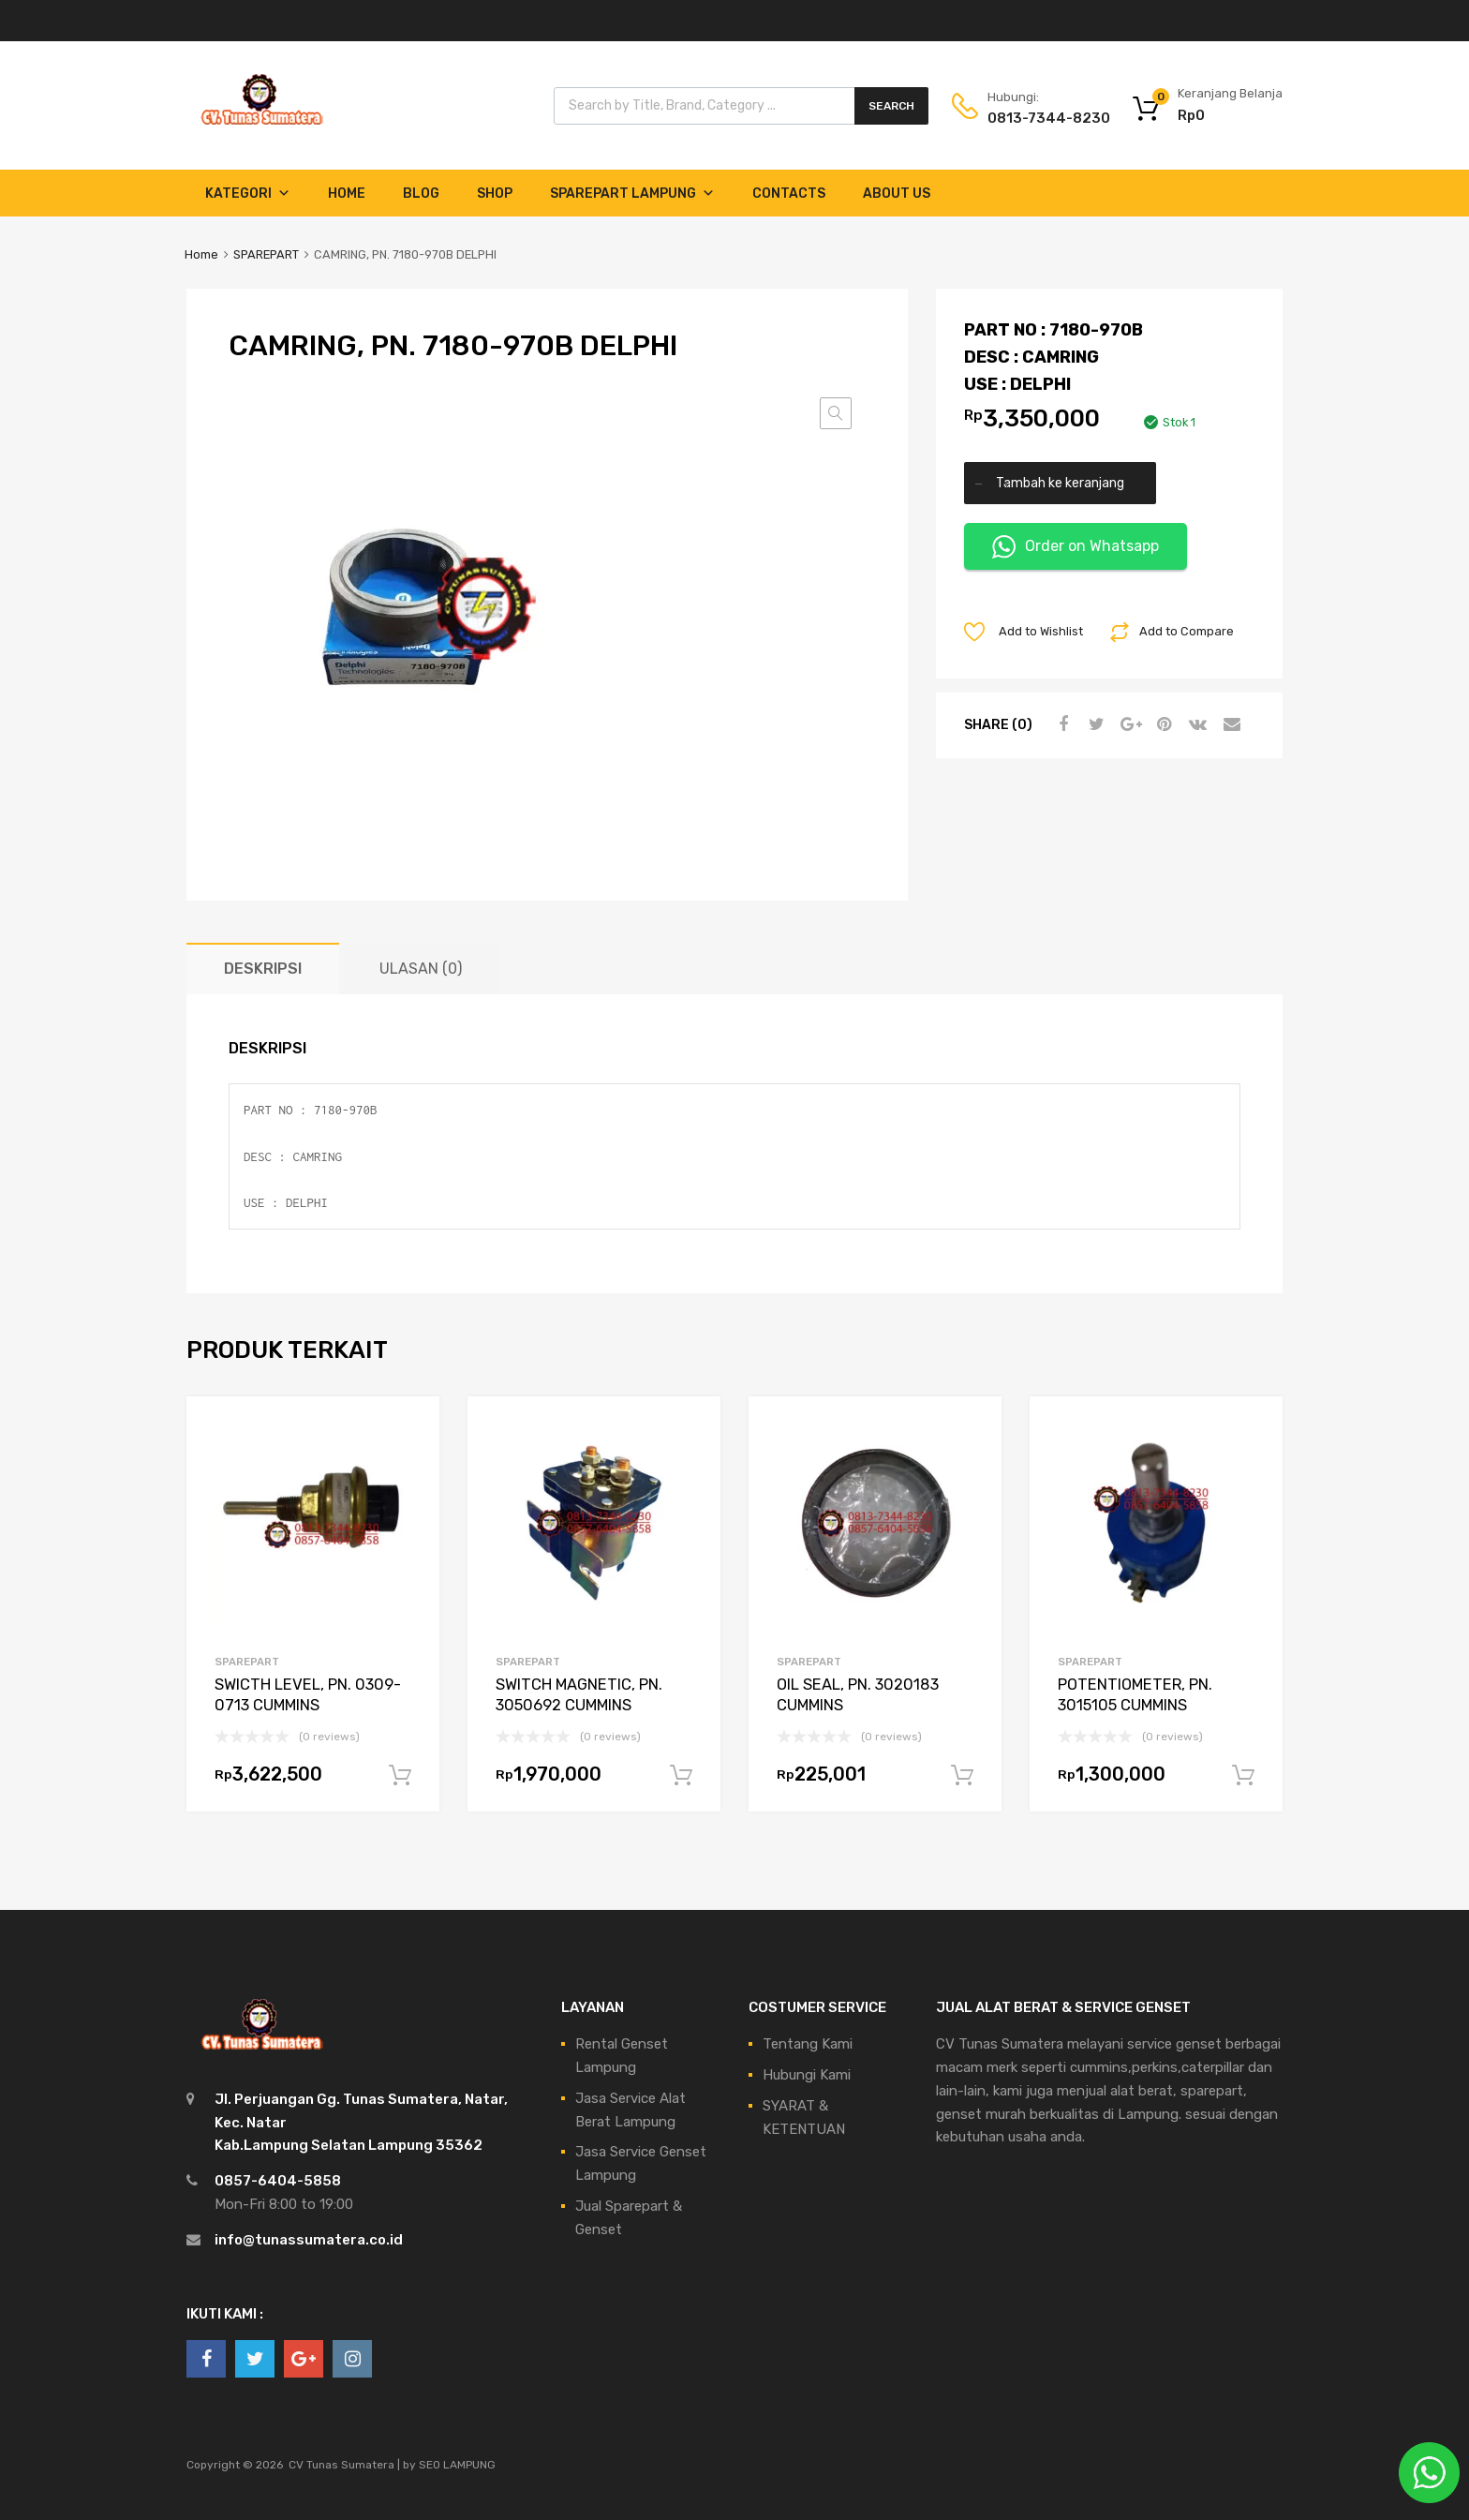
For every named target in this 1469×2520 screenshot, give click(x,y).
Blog (421, 193)
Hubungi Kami (807, 2074)
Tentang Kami (808, 2043)
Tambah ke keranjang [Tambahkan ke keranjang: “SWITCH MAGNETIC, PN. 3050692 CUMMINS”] (681, 1776)
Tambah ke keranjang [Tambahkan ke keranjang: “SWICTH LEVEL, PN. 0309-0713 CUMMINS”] (400, 1776)
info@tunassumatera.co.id (309, 2239)
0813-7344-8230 (1033, 118)
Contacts (788, 193)
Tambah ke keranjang (1060, 482)
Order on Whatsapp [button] (1075, 547)
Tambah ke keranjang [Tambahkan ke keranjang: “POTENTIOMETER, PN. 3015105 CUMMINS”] (1243, 1776)
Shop (494, 193)
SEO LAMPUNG (457, 2464)
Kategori (247, 193)
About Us (896, 193)
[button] (836, 413)
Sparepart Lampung (632, 193)
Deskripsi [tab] (263, 968)
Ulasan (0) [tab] (420, 968)
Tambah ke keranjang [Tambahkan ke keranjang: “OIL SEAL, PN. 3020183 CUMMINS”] (962, 1776)
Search (891, 105)
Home (346, 193)
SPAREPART (266, 254)
